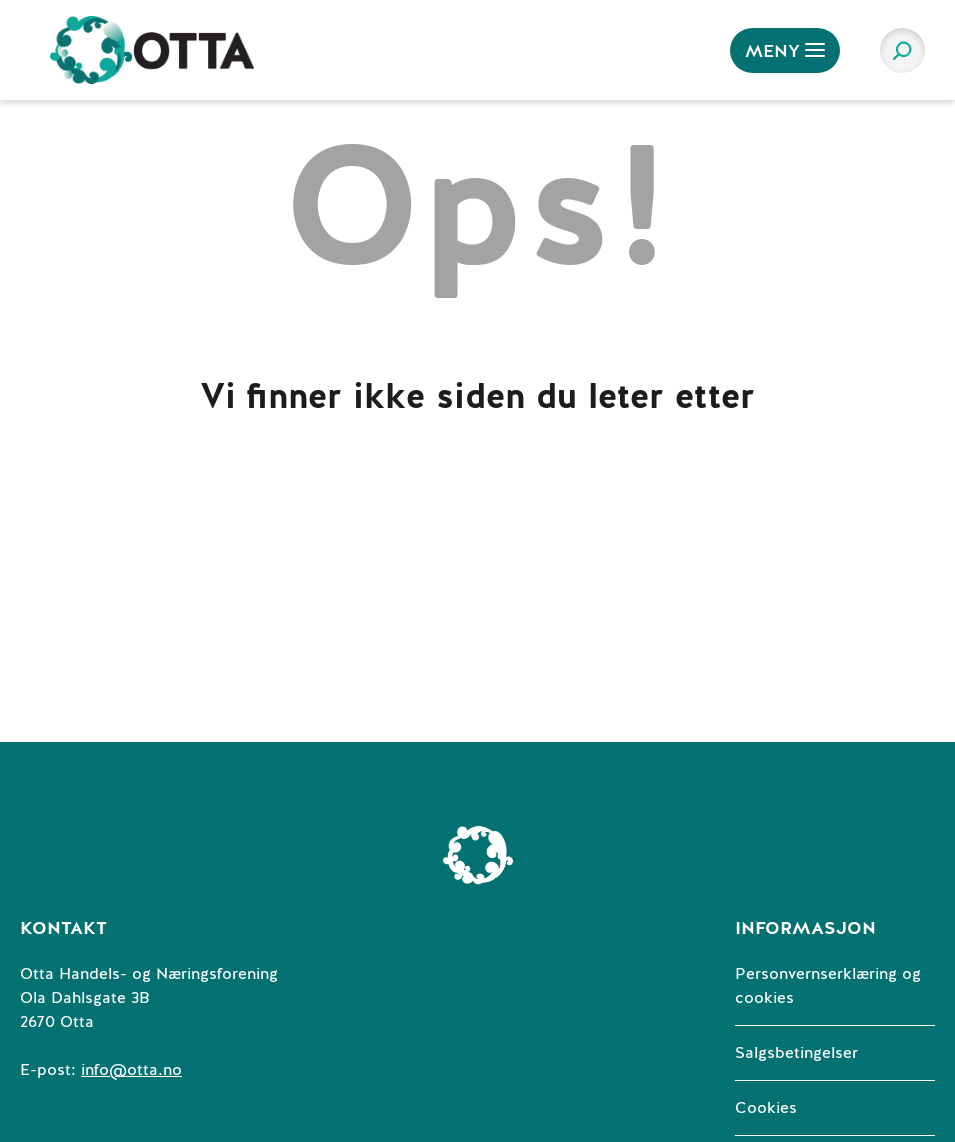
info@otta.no (131, 1070)
